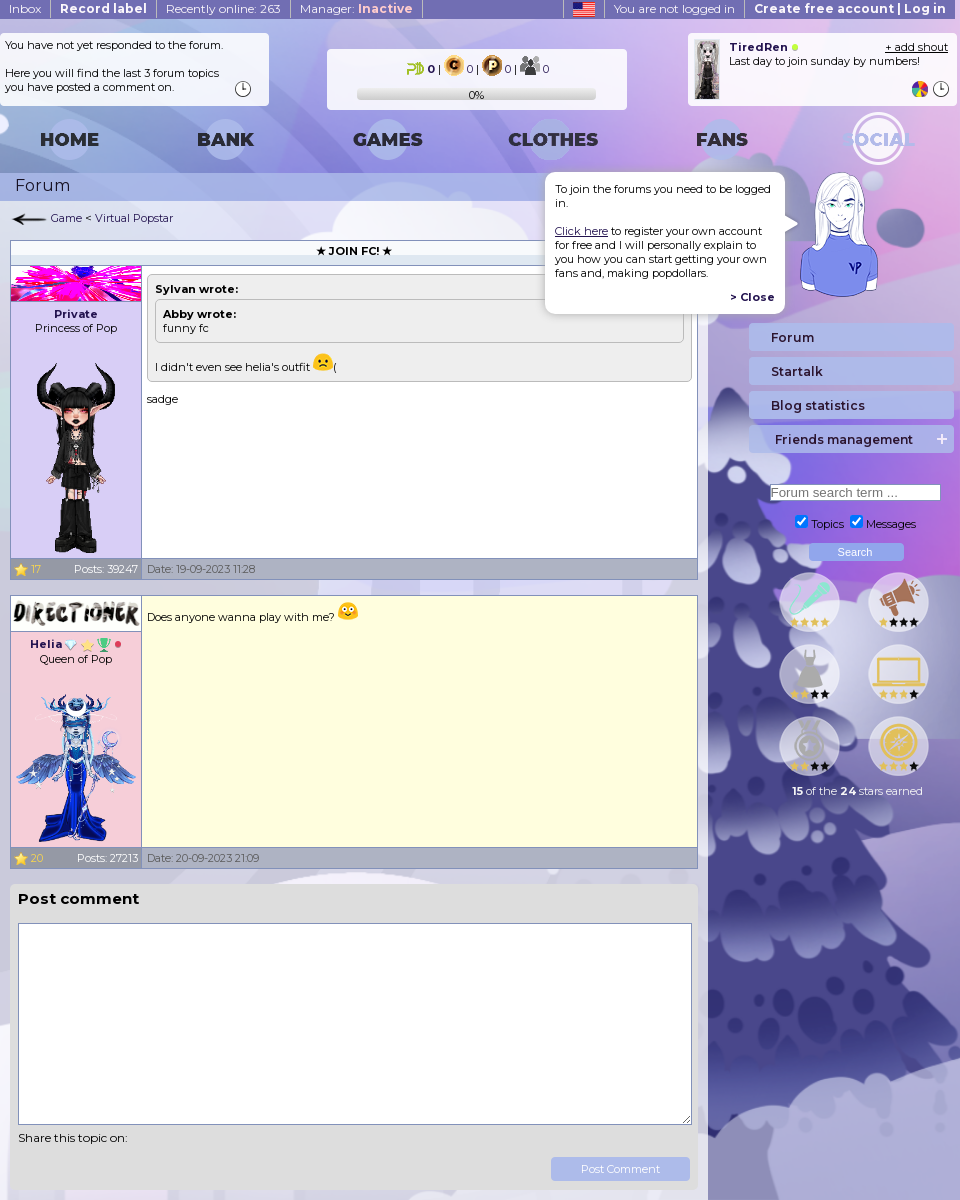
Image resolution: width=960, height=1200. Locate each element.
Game (66, 218)
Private (76, 314)
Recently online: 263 (223, 8)
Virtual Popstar (134, 218)
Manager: (356, 8)
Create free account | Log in (850, 8)
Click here (581, 231)
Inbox (25, 8)
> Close (752, 297)
